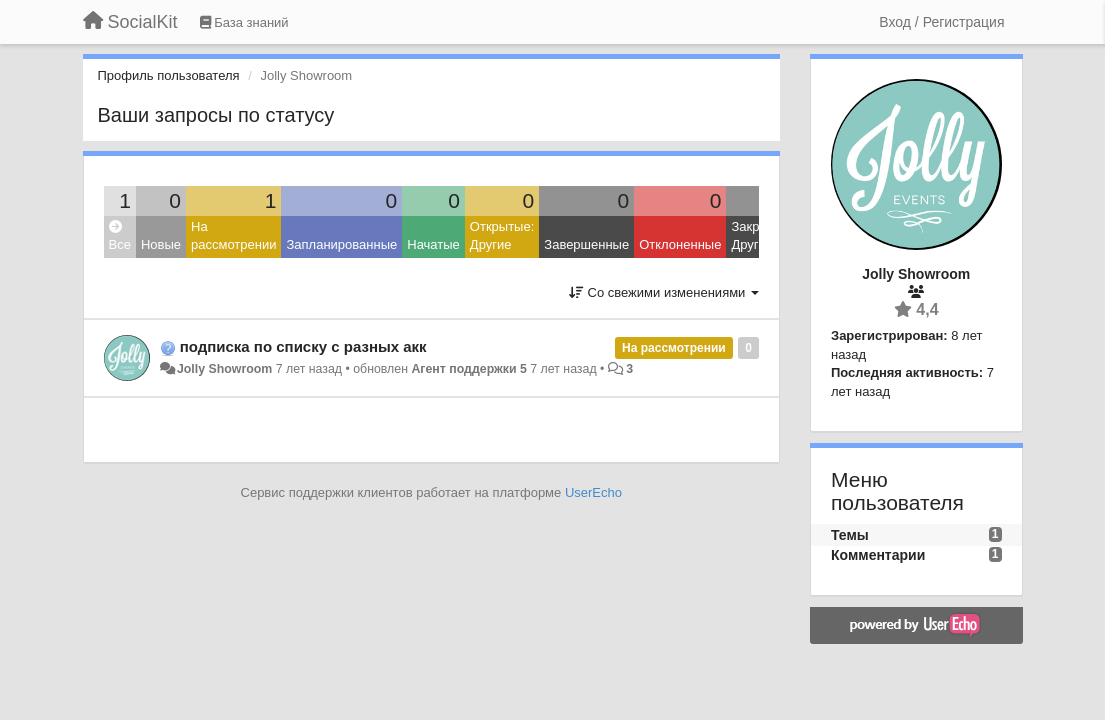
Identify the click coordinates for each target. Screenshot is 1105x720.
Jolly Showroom (224, 369)
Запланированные (341, 244)
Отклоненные (680, 244)
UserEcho (593, 492)
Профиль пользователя (169, 75)
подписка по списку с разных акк (303, 346)
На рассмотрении (233, 236)
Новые (161, 244)
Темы (850, 535)
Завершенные (586, 244)
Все (120, 236)
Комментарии (878, 555)
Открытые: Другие (502, 236)
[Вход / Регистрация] (941, 22)
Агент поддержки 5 (468, 369)
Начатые (433, 244)
